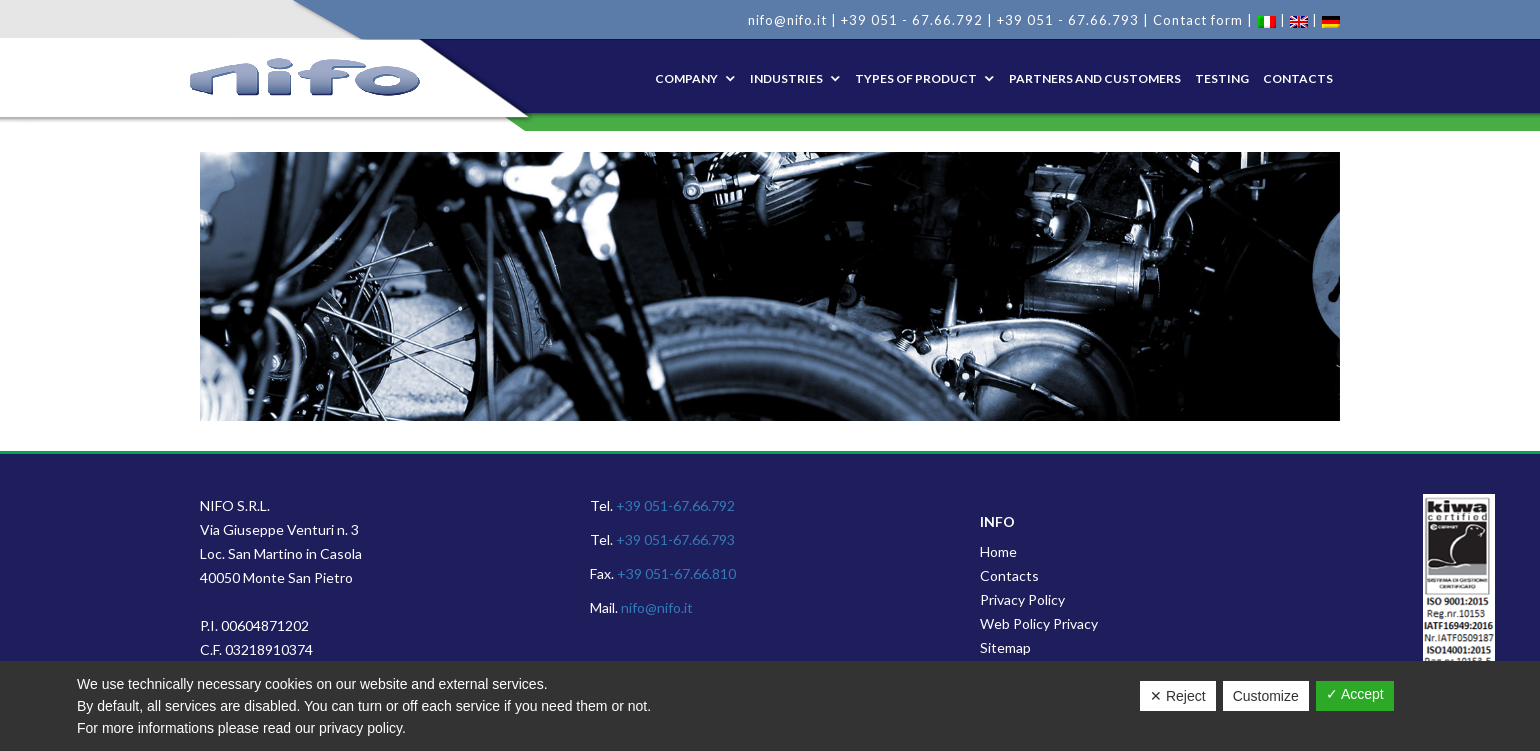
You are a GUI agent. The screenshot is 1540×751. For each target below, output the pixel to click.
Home (998, 551)
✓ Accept (1355, 694)
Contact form (1198, 20)
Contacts (1298, 78)
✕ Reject (1178, 696)
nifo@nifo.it (787, 20)
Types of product (916, 78)
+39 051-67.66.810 (676, 573)
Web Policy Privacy (1039, 623)
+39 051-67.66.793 (675, 539)
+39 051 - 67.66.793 (1068, 20)
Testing (1222, 78)
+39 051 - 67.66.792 (912, 20)
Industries (786, 78)
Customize (1266, 696)
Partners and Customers (1095, 78)
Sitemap (1005, 647)
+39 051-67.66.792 (675, 505)
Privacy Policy (1022, 599)
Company (686, 78)
